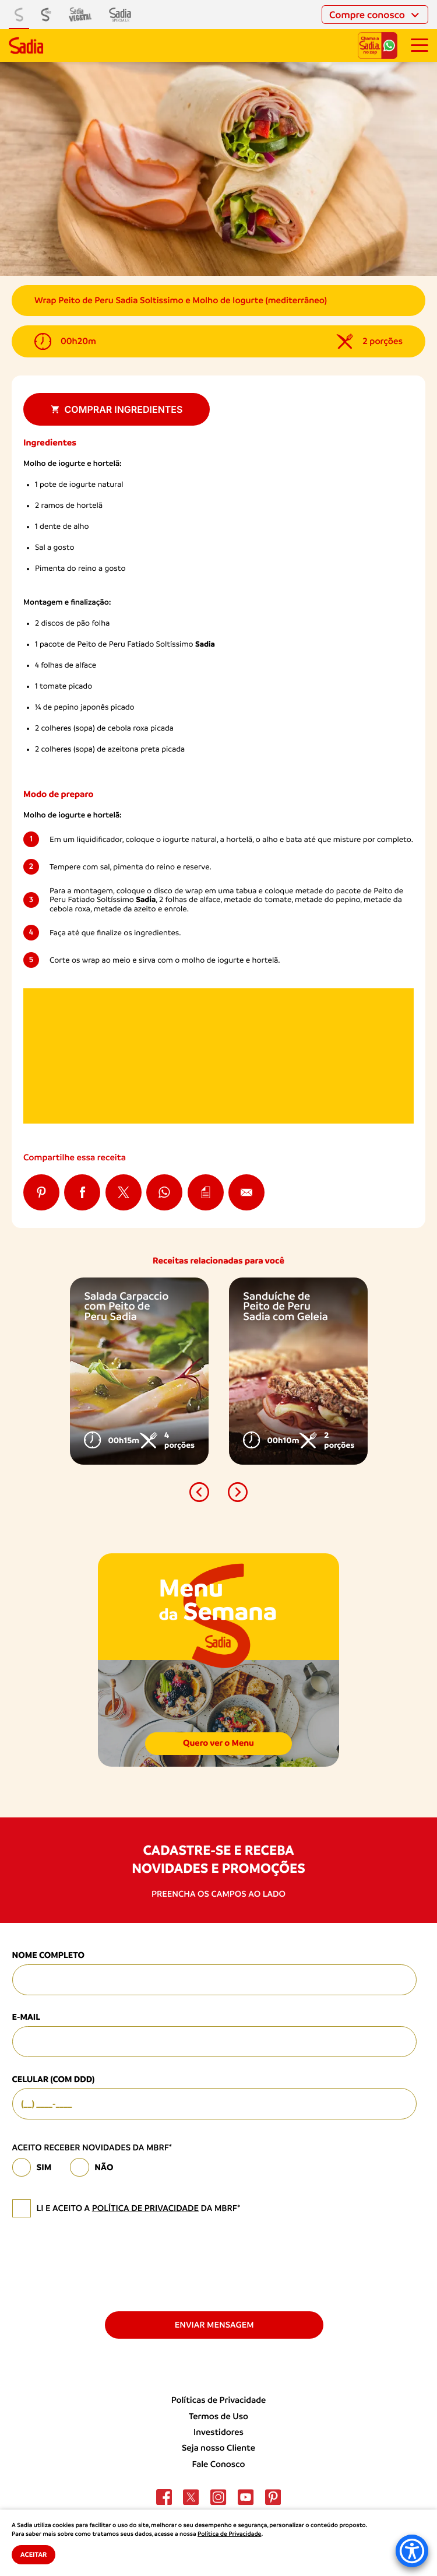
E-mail (26, 2017)
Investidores (218, 2432)
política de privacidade (145, 2208)
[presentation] (100, 2263)
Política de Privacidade (229, 2534)
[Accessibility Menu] (412, 2551)
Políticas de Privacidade (218, 2400)
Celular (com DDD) (53, 2079)
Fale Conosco (218, 2464)
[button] (199, 1492)
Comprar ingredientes (117, 409)
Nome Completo (48, 1955)
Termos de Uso (218, 2416)
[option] (139, 1371)
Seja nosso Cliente (218, 2447)
